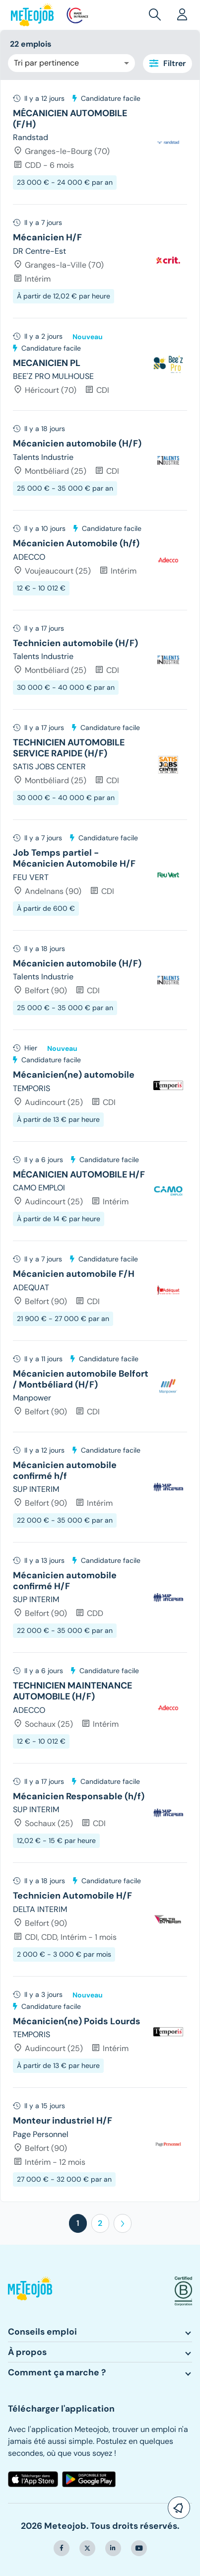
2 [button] (100, 2223)
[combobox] (71, 63)
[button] (156, 14)
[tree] (100, 1141)
